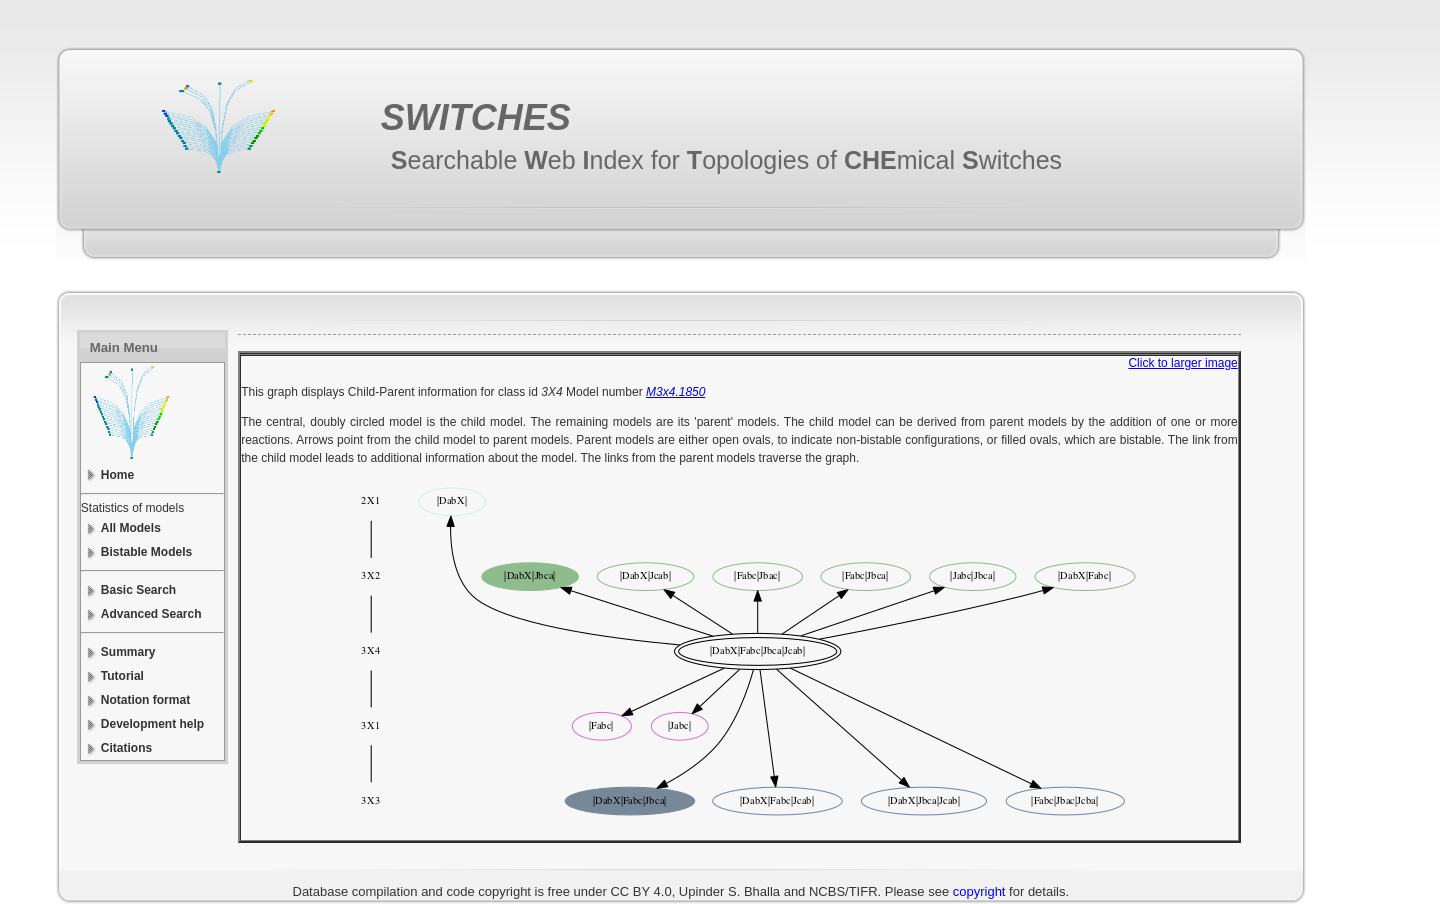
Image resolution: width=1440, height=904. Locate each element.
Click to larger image (1182, 363)
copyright (979, 891)
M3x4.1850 (675, 392)
